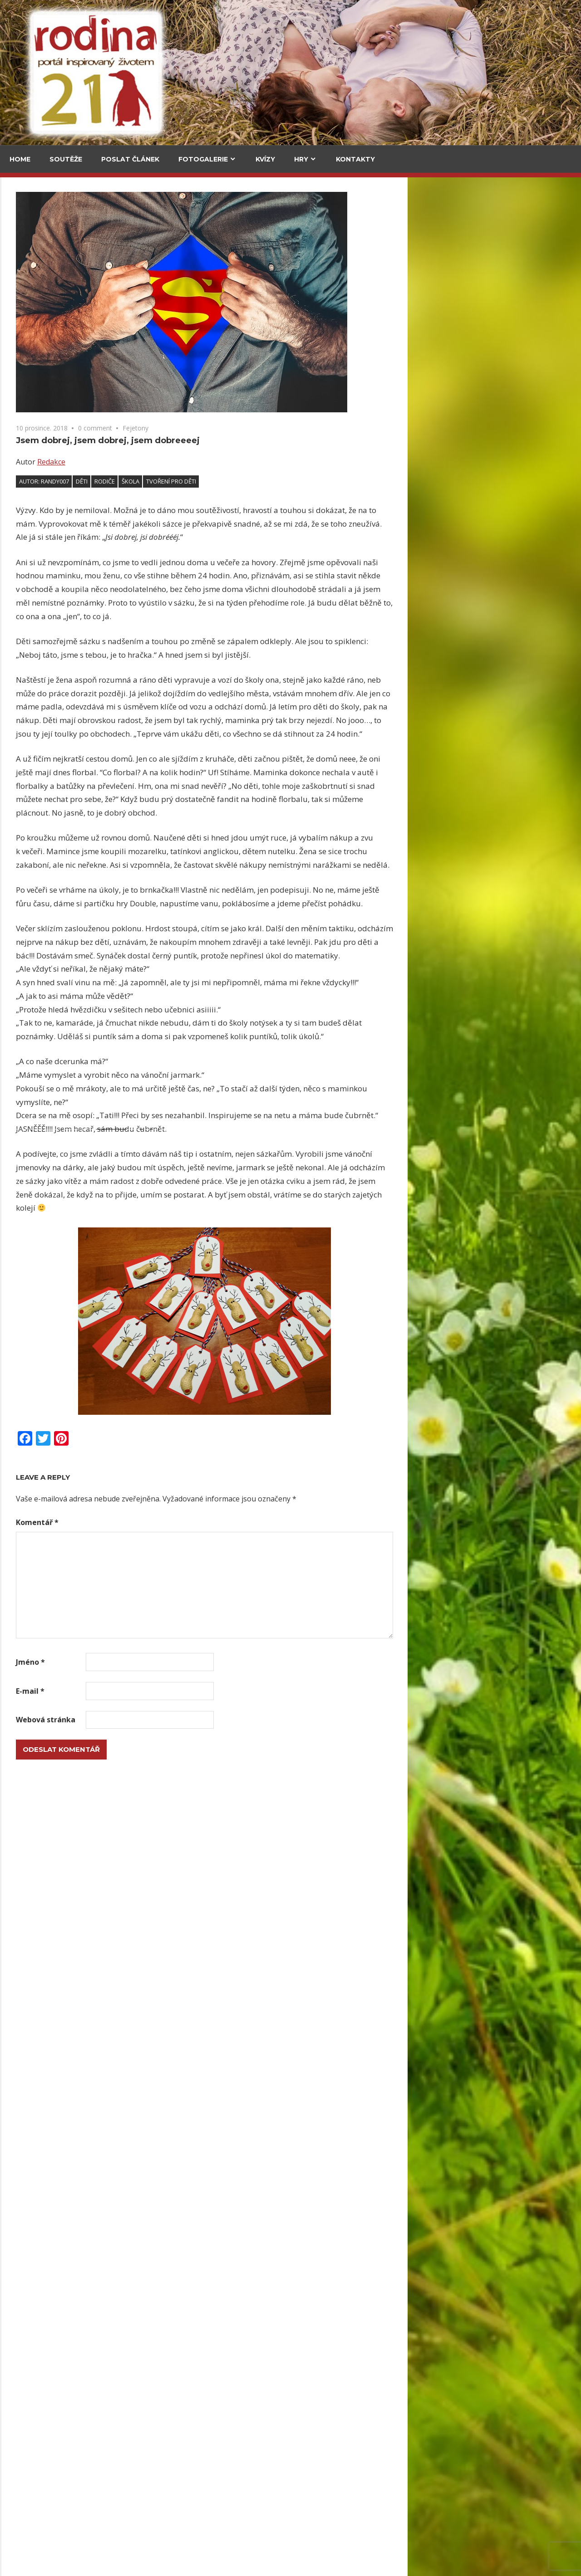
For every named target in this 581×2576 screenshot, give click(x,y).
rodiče (278, 481)
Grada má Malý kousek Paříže (83, 760)
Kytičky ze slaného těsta (52, 1652)
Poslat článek (130, 159)
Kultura (27, 635)
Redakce (225, 462)
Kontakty (355, 159)
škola (304, 481)
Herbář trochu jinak (87, 2450)
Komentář (210, 1522)
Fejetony (309, 428)
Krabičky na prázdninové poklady (67, 1497)
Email (23, 1134)
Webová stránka (219, 1720)
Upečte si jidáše (124, 352)
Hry (301, 159)
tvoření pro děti (344, 481)
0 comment (268, 428)
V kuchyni (113, 239)
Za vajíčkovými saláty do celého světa (41, 292)
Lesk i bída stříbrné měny (214, 2020)
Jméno (203, 1662)
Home (20, 159)
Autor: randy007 (217, 481)
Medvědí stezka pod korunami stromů (40, 426)
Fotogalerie (203, 159)
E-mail (203, 1691)
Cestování (31, 239)
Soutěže (65, 159)
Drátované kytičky (42, 1340)
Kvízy (265, 159)
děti (255, 481)
